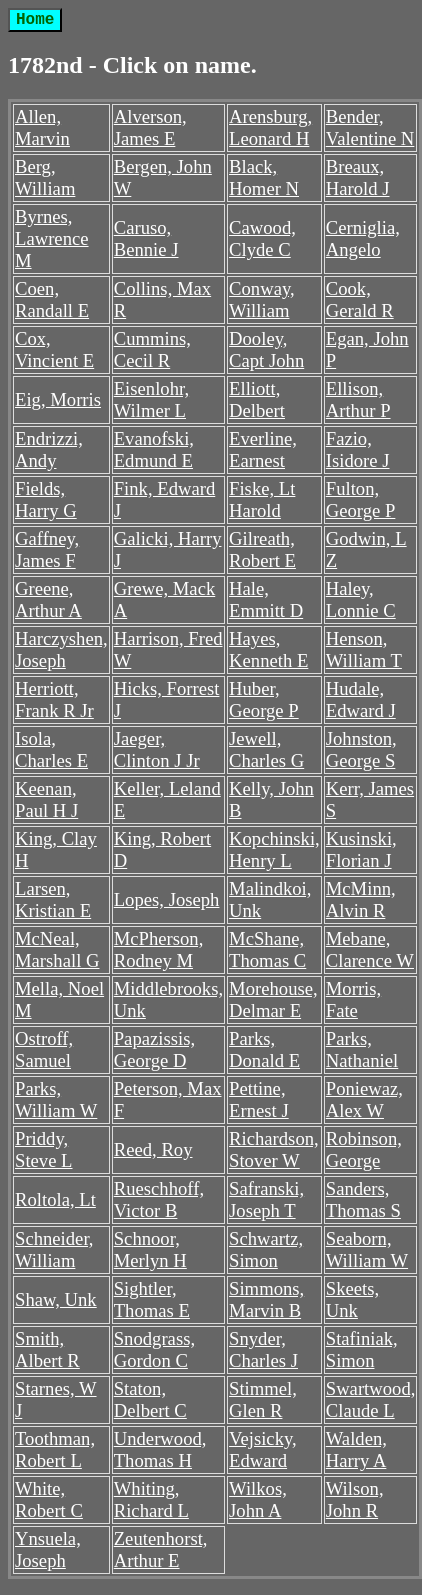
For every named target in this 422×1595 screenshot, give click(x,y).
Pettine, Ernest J (259, 1099)
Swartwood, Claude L (371, 1399)
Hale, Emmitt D (266, 599)
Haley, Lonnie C (361, 599)
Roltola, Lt (55, 1199)
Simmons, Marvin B (266, 1299)
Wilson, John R (355, 1499)
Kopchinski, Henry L (274, 849)
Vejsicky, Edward (263, 1449)
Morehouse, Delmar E (273, 999)
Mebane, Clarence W (370, 949)
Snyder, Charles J (263, 1349)
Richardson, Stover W (274, 1149)
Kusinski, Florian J (361, 849)
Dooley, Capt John (266, 349)
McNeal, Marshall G (57, 949)
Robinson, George (364, 1149)
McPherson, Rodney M (159, 949)
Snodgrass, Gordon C (154, 1349)
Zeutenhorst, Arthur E (161, 1549)
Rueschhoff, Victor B (159, 1199)
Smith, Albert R (47, 1349)
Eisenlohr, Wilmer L (151, 399)
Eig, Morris (58, 399)
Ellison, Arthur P (358, 399)
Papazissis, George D (154, 1049)
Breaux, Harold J (358, 177)
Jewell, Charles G (266, 749)
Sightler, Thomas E (152, 1299)
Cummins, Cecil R (152, 349)
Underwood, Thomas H (160, 1449)
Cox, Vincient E (54, 349)
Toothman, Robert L (55, 1449)
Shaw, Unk (56, 1299)
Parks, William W (56, 1099)
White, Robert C (49, 1499)
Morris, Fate (353, 999)
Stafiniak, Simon (362, 1349)
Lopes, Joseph (167, 899)
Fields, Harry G (46, 499)
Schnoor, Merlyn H (150, 1249)
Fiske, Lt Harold (262, 499)
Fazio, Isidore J (358, 449)
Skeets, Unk (352, 1299)
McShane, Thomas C (267, 949)
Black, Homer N (264, 177)
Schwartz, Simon (266, 1249)
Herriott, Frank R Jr (54, 699)
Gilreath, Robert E (262, 549)
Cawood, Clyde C (262, 238)
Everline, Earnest (263, 449)
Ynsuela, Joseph (48, 1549)
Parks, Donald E (264, 1049)
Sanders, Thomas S (363, 1199)
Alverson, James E (150, 127)
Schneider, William (54, 1249)
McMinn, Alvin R (361, 899)
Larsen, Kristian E (53, 899)
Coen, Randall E (52, 299)
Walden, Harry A (356, 1449)
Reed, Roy (153, 1149)
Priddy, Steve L (44, 1149)
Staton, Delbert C (150, 1399)
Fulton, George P (361, 499)
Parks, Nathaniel (362, 1049)
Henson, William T (364, 649)
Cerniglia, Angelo (363, 238)
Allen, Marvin (42, 127)
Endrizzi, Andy (49, 449)
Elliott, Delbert (257, 399)
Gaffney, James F (47, 549)
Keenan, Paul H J (46, 799)
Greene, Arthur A (48, 599)
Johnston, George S (361, 749)
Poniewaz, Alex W (364, 1099)
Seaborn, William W (367, 1249)
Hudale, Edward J (361, 699)
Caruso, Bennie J (146, 238)
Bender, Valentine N (370, 127)
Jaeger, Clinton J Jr (157, 749)
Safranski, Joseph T (266, 1199)
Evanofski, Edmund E (154, 449)
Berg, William (45, 177)
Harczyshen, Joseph (61, 649)
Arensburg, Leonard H (270, 127)
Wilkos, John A (258, 1499)
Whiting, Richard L (151, 1499)
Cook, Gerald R (360, 299)
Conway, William (262, 299)
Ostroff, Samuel (44, 1049)
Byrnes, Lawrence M (52, 238)
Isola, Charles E (51, 749)
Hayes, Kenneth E (268, 649)
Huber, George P (264, 699)
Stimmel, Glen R (263, 1399)
